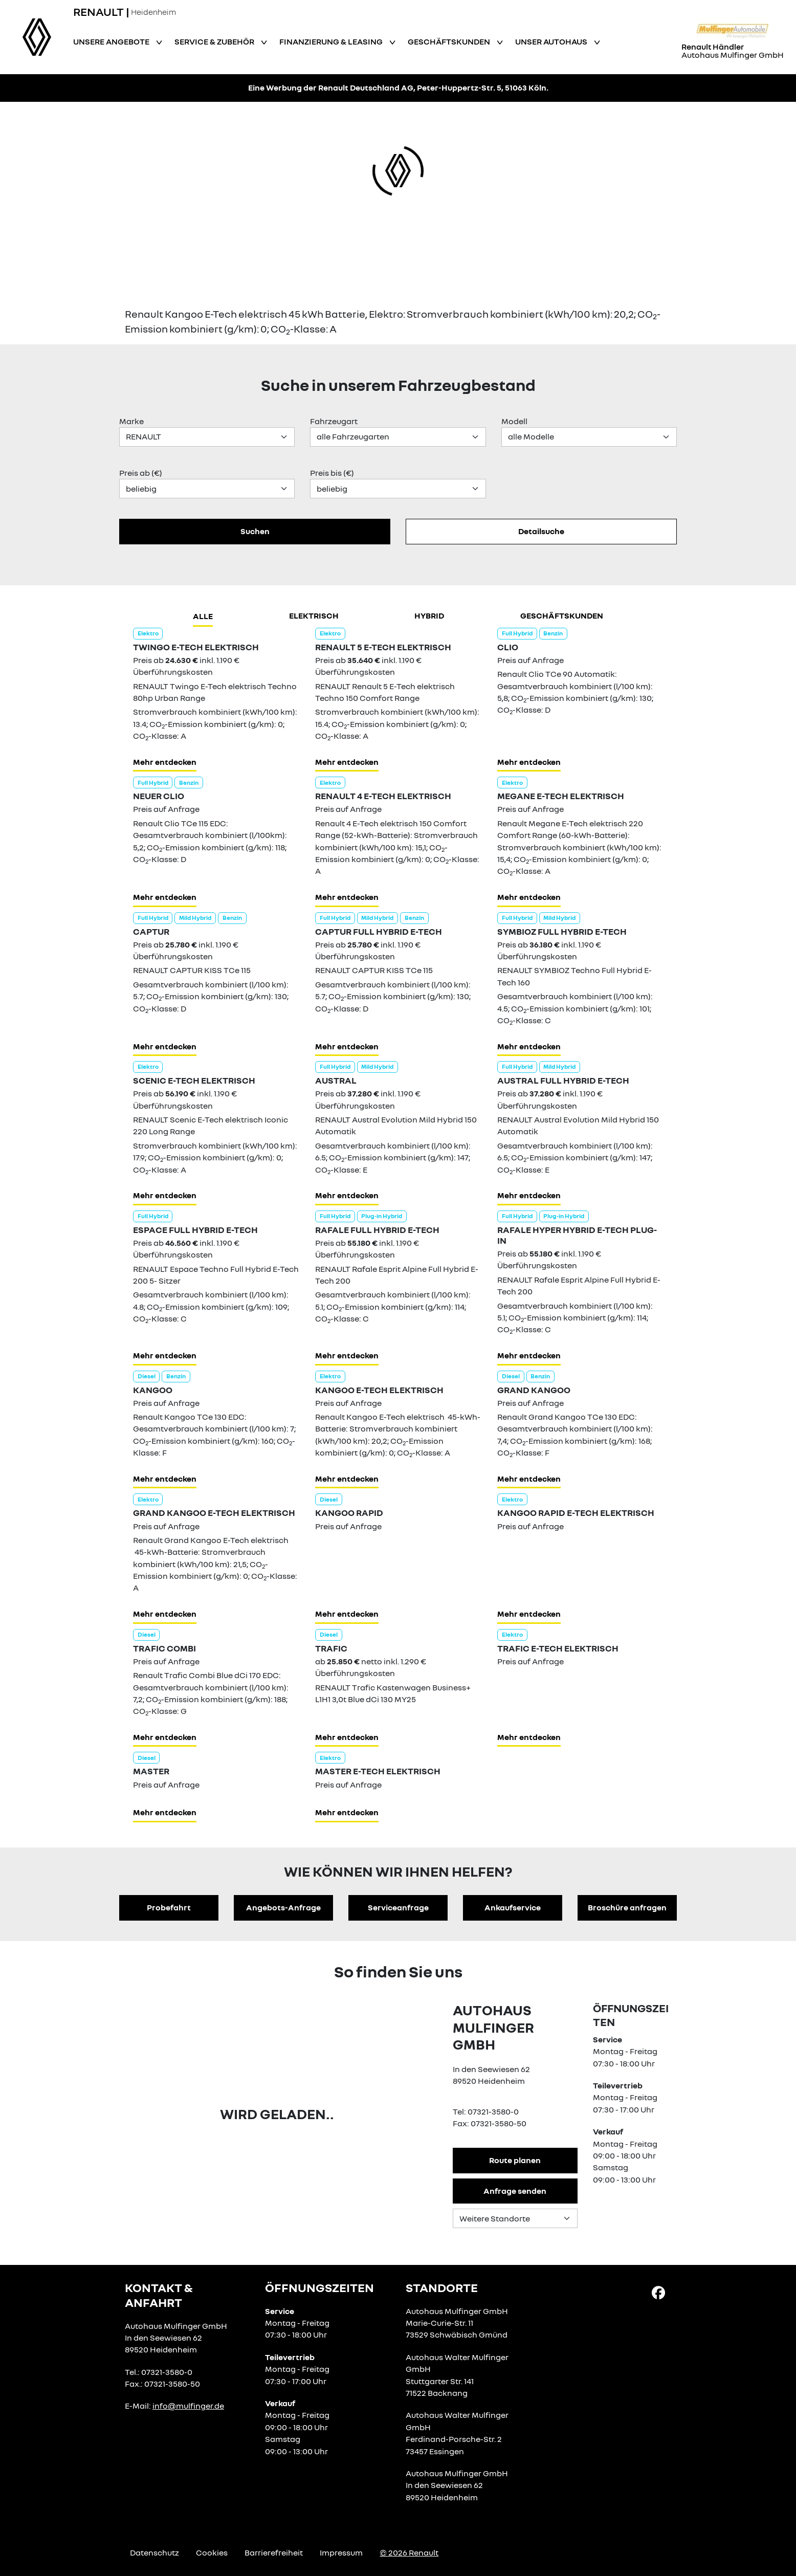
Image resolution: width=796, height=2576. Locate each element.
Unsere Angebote (112, 41)
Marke (131, 421)
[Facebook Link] (658, 2292)
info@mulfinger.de (188, 2406)
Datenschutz (154, 2552)
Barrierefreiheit (274, 2552)
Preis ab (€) (140, 473)
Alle (203, 616)
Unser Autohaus (552, 41)
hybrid (429, 615)
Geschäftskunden (450, 41)
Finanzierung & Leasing (331, 41)
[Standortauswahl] (515, 2218)
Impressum (341, 2552)
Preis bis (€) (332, 473)
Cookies (212, 2552)
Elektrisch (314, 615)
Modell (514, 421)
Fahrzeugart (334, 421)
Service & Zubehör (215, 41)
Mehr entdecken (164, 762)
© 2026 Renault (409, 2552)
